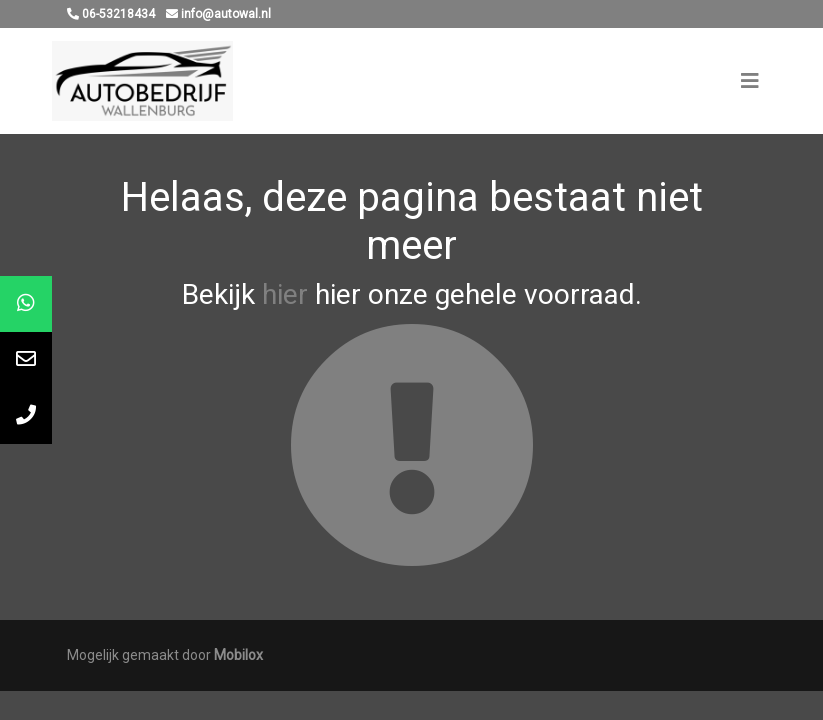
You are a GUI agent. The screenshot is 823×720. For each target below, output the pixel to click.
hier (285, 294)
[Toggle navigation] (750, 81)
